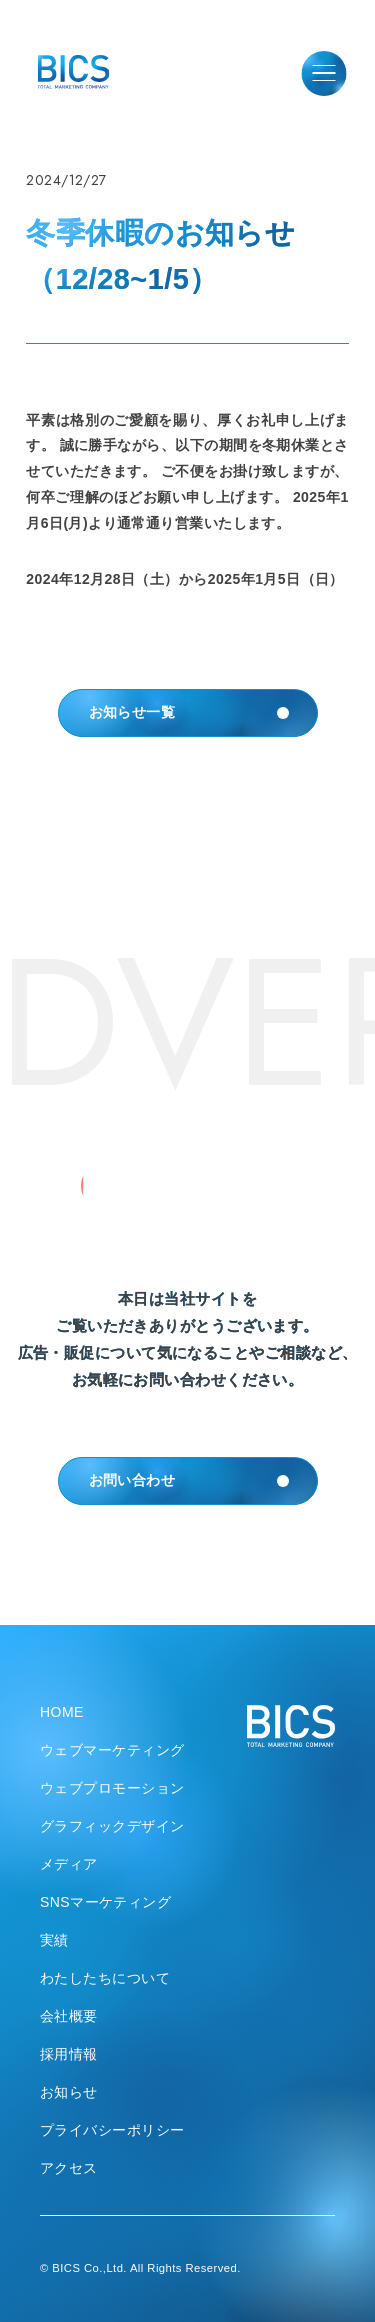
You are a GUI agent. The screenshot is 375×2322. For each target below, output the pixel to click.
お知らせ (69, 2092)
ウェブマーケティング (112, 1750)
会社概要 (69, 2016)
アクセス (69, 2168)
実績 (54, 1940)
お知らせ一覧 (193, 713)
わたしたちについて (105, 1978)
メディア (69, 1864)
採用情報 (69, 2054)
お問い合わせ (193, 1481)
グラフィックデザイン (112, 1826)
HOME (62, 1712)
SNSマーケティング (105, 1902)
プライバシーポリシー (112, 2130)
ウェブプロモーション (112, 1788)
